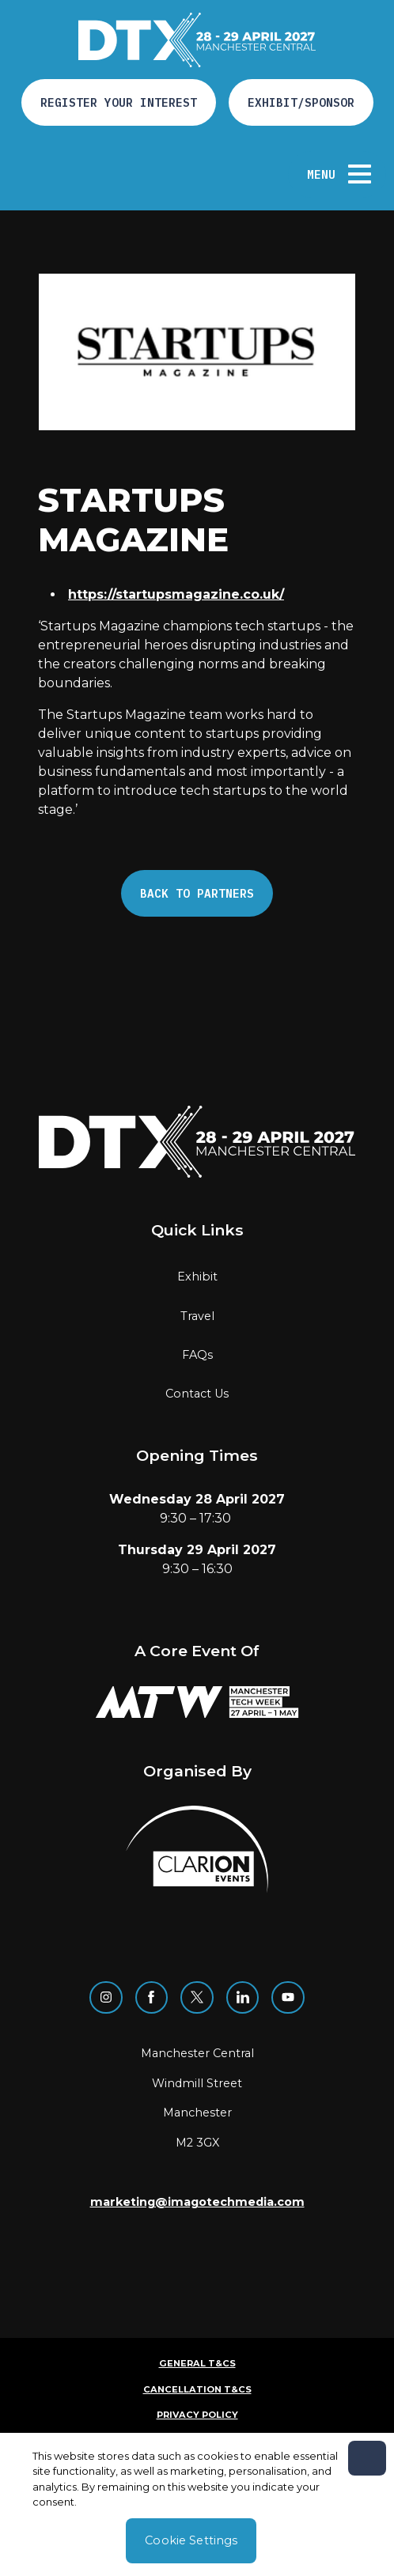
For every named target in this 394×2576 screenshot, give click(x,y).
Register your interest (118, 102)
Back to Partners (197, 893)
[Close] (367, 2458)
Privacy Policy (197, 2414)
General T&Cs (197, 2363)
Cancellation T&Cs (197, 2389)
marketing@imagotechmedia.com (197, 2202)
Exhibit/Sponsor (301, 102)
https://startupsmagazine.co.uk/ (176, 594)
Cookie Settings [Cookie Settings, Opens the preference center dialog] (191, 2540)
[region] (197, 2504)
